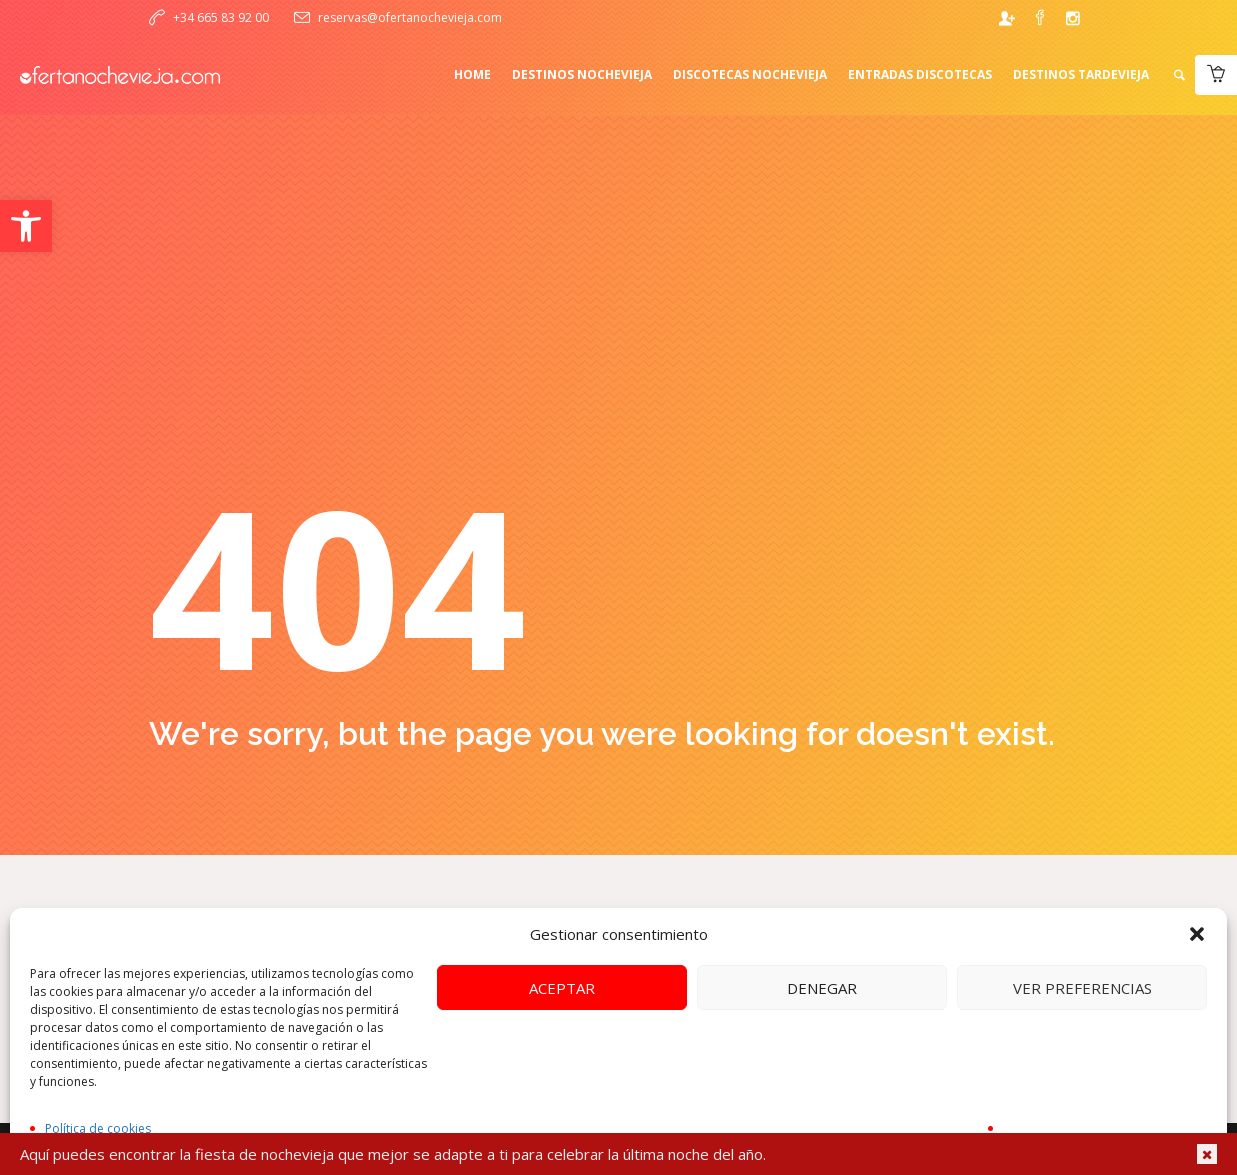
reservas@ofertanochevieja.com (410, 17)
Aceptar (562, 988)
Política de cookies (98, 1128)
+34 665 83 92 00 (221, 17)
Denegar (822, 988)
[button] (26, 226)
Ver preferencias (1082, 988)
